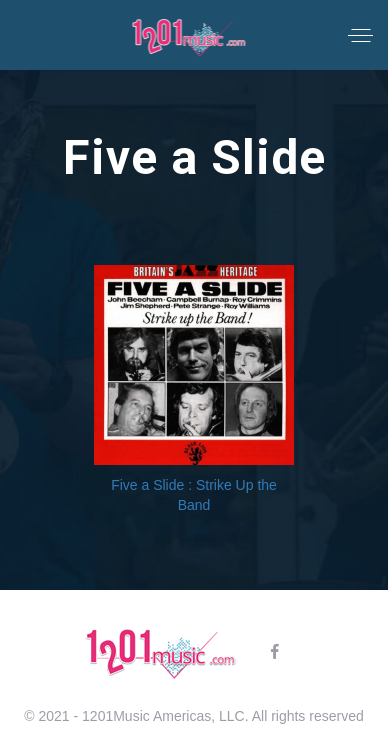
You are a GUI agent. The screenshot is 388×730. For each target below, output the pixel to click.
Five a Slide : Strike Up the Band (194, 495)
